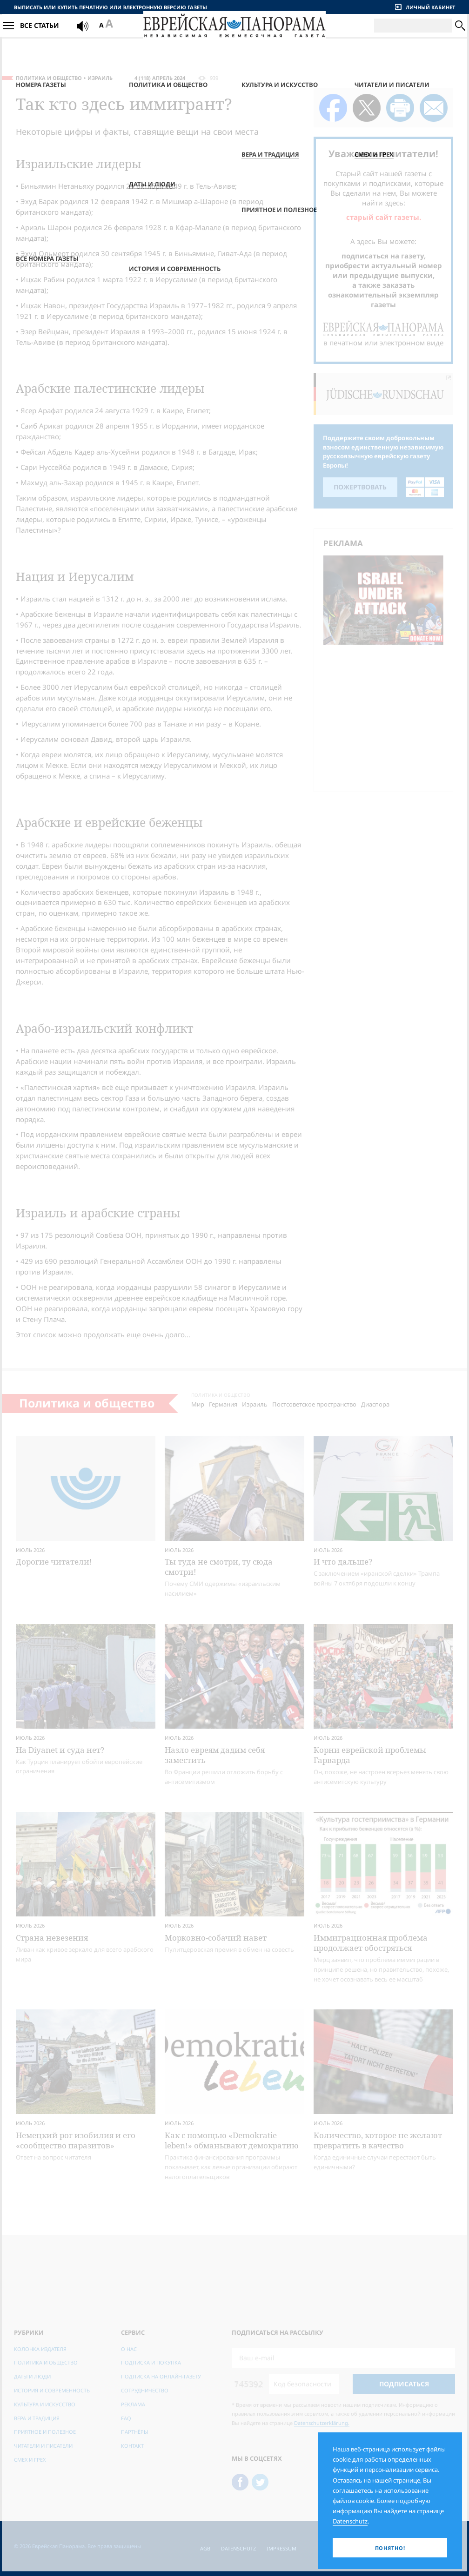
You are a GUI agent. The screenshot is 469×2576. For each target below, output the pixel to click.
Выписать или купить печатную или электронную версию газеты (110, 7)
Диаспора (375, 1404)
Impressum (281, 2548)
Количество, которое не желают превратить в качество (378, 2140)
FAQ (126, 2418)
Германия (223, 1404)
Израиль (100, 77)
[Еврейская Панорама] (234, 36)
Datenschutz (238, 2548)
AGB (205, 2548)
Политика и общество (49, 77)
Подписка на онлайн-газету (161, 2376)
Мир (197, 1404)
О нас (129, 2348)
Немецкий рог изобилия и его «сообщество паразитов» (75, 2140)
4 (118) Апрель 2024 (159, 77)
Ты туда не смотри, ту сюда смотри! (219, 1566)
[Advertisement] (386, 716)
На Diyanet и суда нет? (60, 1749)
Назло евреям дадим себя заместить (215, 1754)
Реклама (133, 2404)
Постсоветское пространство (314, 1404)
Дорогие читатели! (54, 1561)
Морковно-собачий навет (216, 1937)
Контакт (132, 2445)
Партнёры (134, 2431)
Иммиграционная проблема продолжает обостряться (371, 1942)
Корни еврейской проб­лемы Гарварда (370, 1754)
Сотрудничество (144, 2390)
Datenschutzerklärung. (321, 2422)
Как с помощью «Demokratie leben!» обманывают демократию (232, 2140)
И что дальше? (343, 1561)
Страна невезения (52, 1937)
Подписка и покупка (151, 2362)
